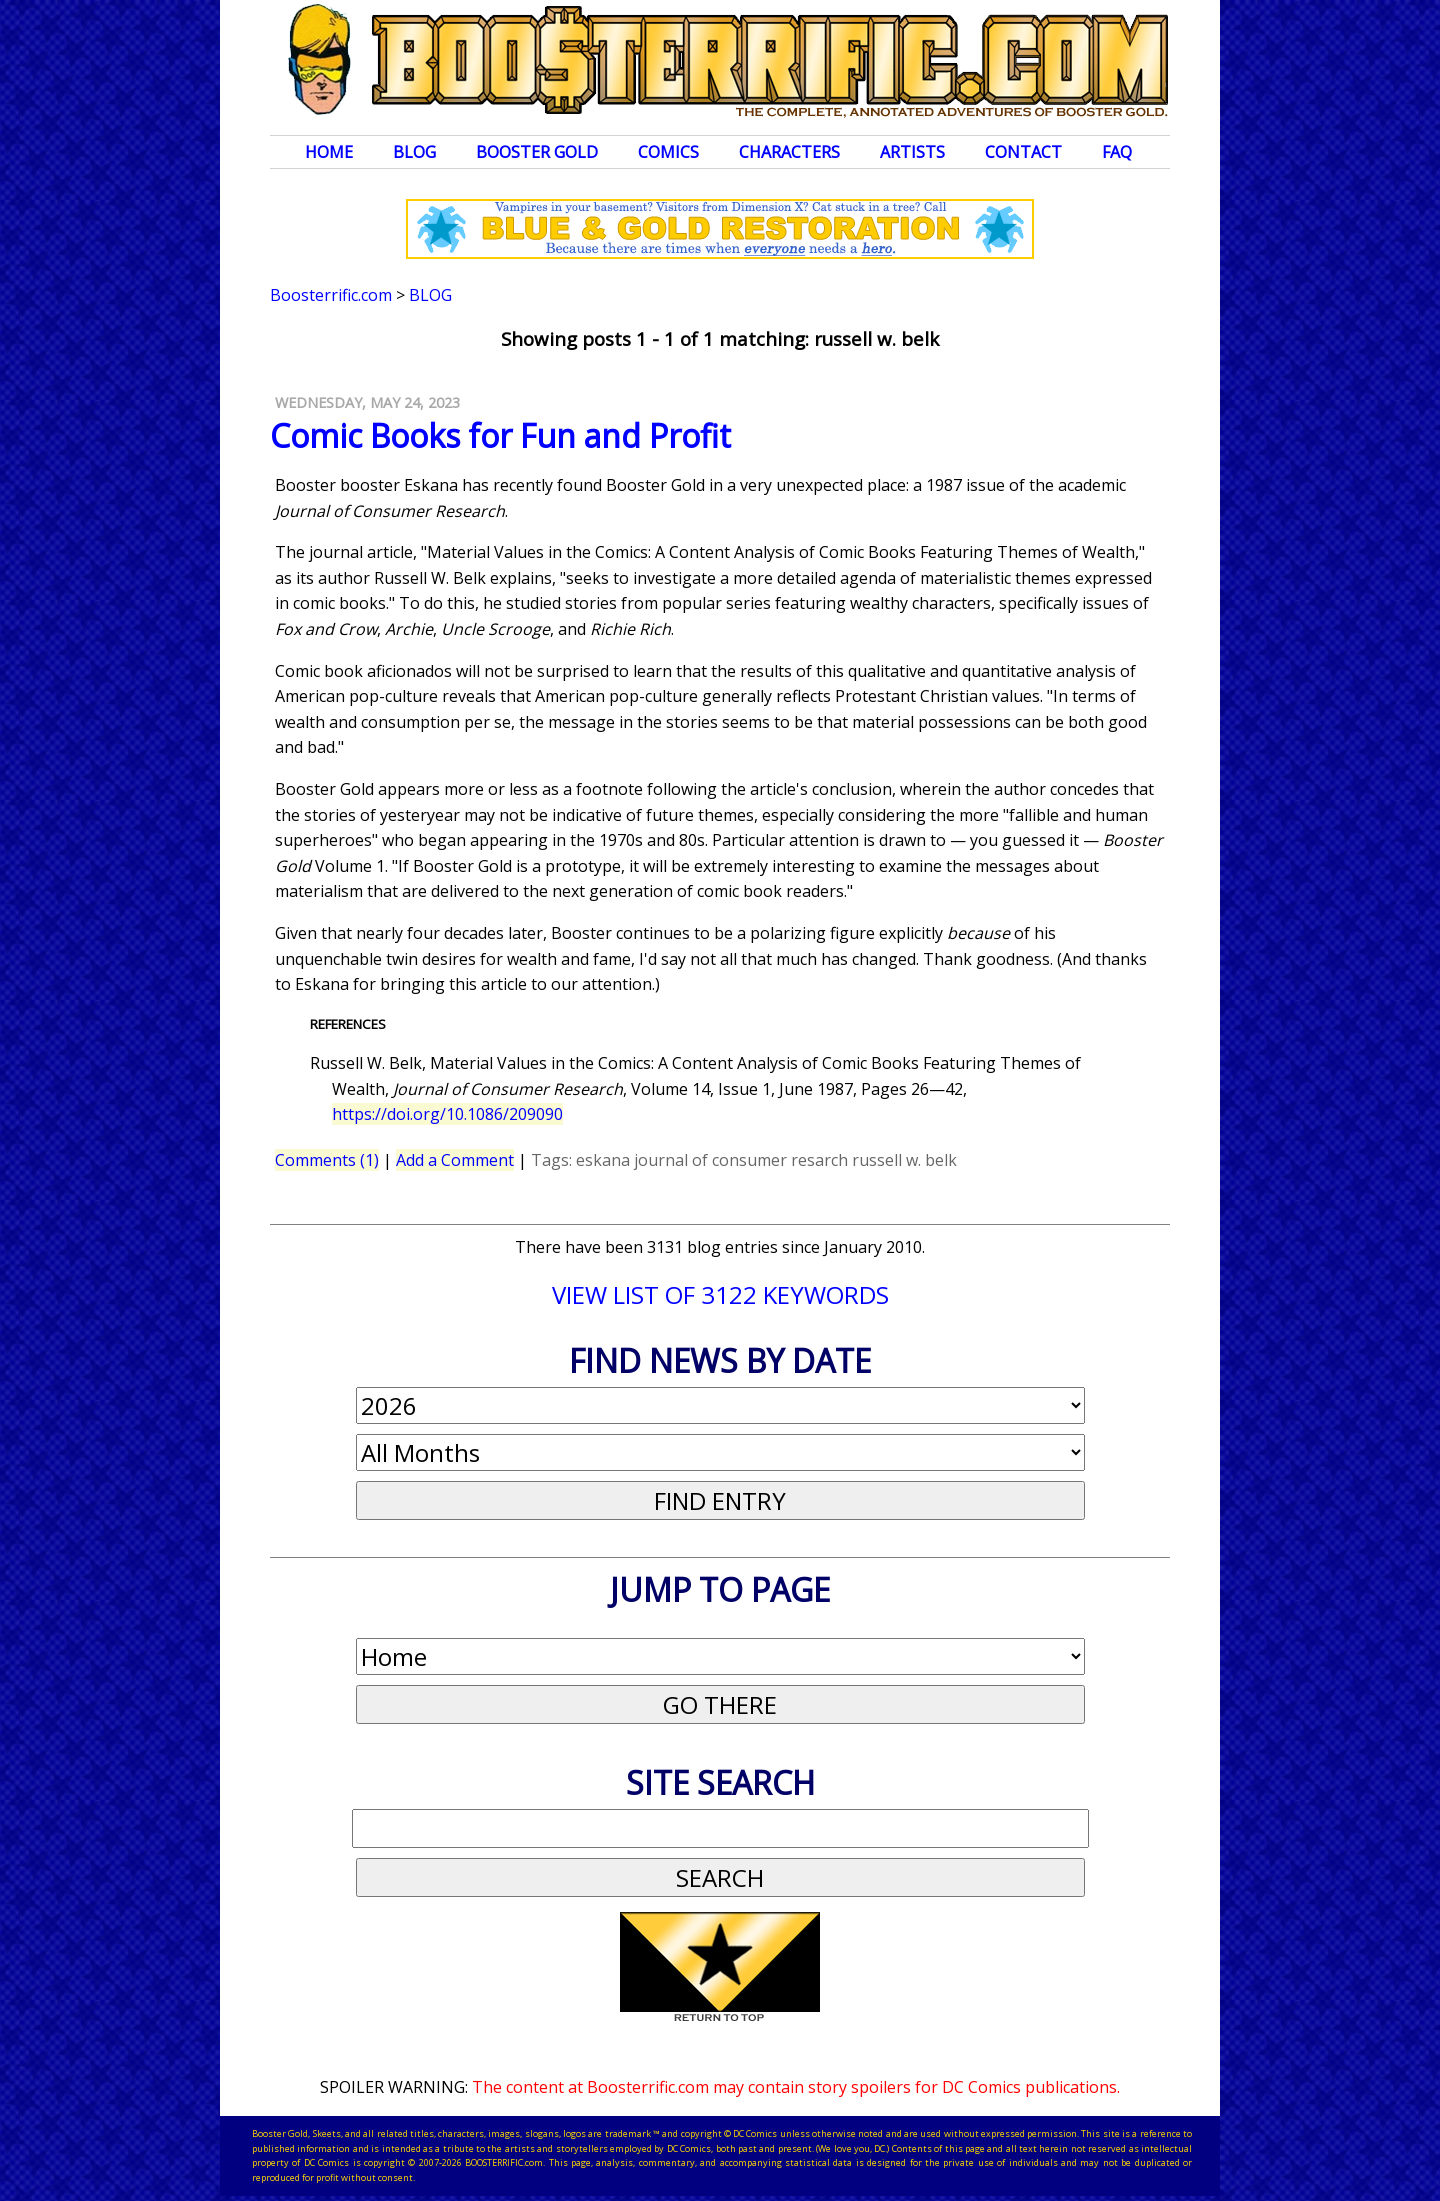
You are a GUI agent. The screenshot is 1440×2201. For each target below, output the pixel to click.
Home (329, 152)
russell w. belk (904, 1160)
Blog (414, 152)
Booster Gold (537, 152)
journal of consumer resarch (741, 1160)
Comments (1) (327, 1160)
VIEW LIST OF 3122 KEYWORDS (720, 1294)
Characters (789, 152)
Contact (1023, 152)
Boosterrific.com (331, 295)
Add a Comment (455, 1160)
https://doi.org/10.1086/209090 (447, 1114)
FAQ (1117, 152)
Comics (668, 152)
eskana (603, 1160)
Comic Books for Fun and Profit (500, 435)
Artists (912, 152)
